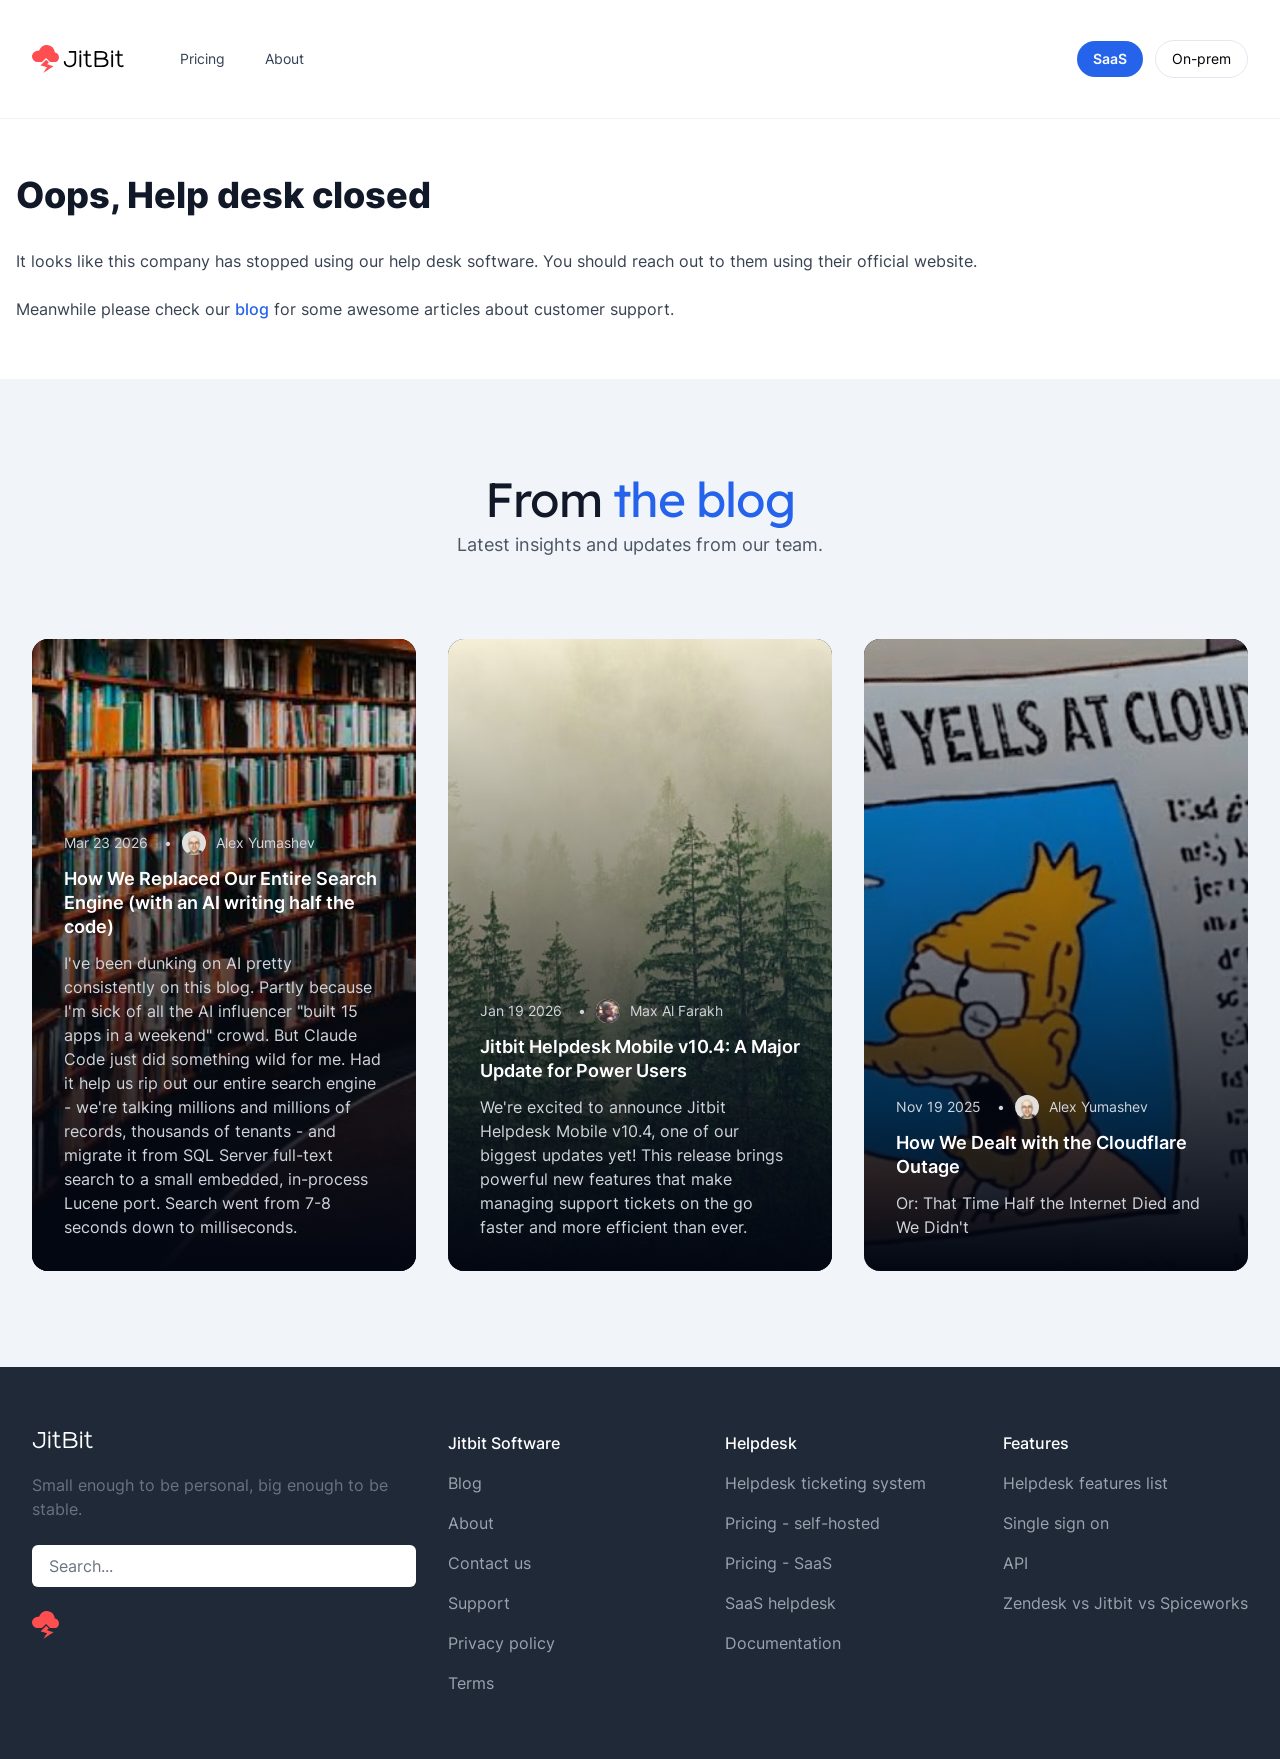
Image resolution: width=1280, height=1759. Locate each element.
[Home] (78, 59)
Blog (465, 1483)
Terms (471, 1683)
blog (252, 309)
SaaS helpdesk (780, 1603)
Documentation (783, 1643)
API (1015, 1563)
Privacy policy (501, 1643)
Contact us (489, 1563)
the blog (703, 499)
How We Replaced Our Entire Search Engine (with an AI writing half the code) (220, 902)
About (284, 58)
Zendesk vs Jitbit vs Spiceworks (1125, 1603)
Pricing (202, 58)
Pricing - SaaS (778, 1563)
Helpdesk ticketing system (825, 1483)
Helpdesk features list (1085, 1483)
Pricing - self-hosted (802, 1523)
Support (479, 1603)
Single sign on (1056, 1523)
